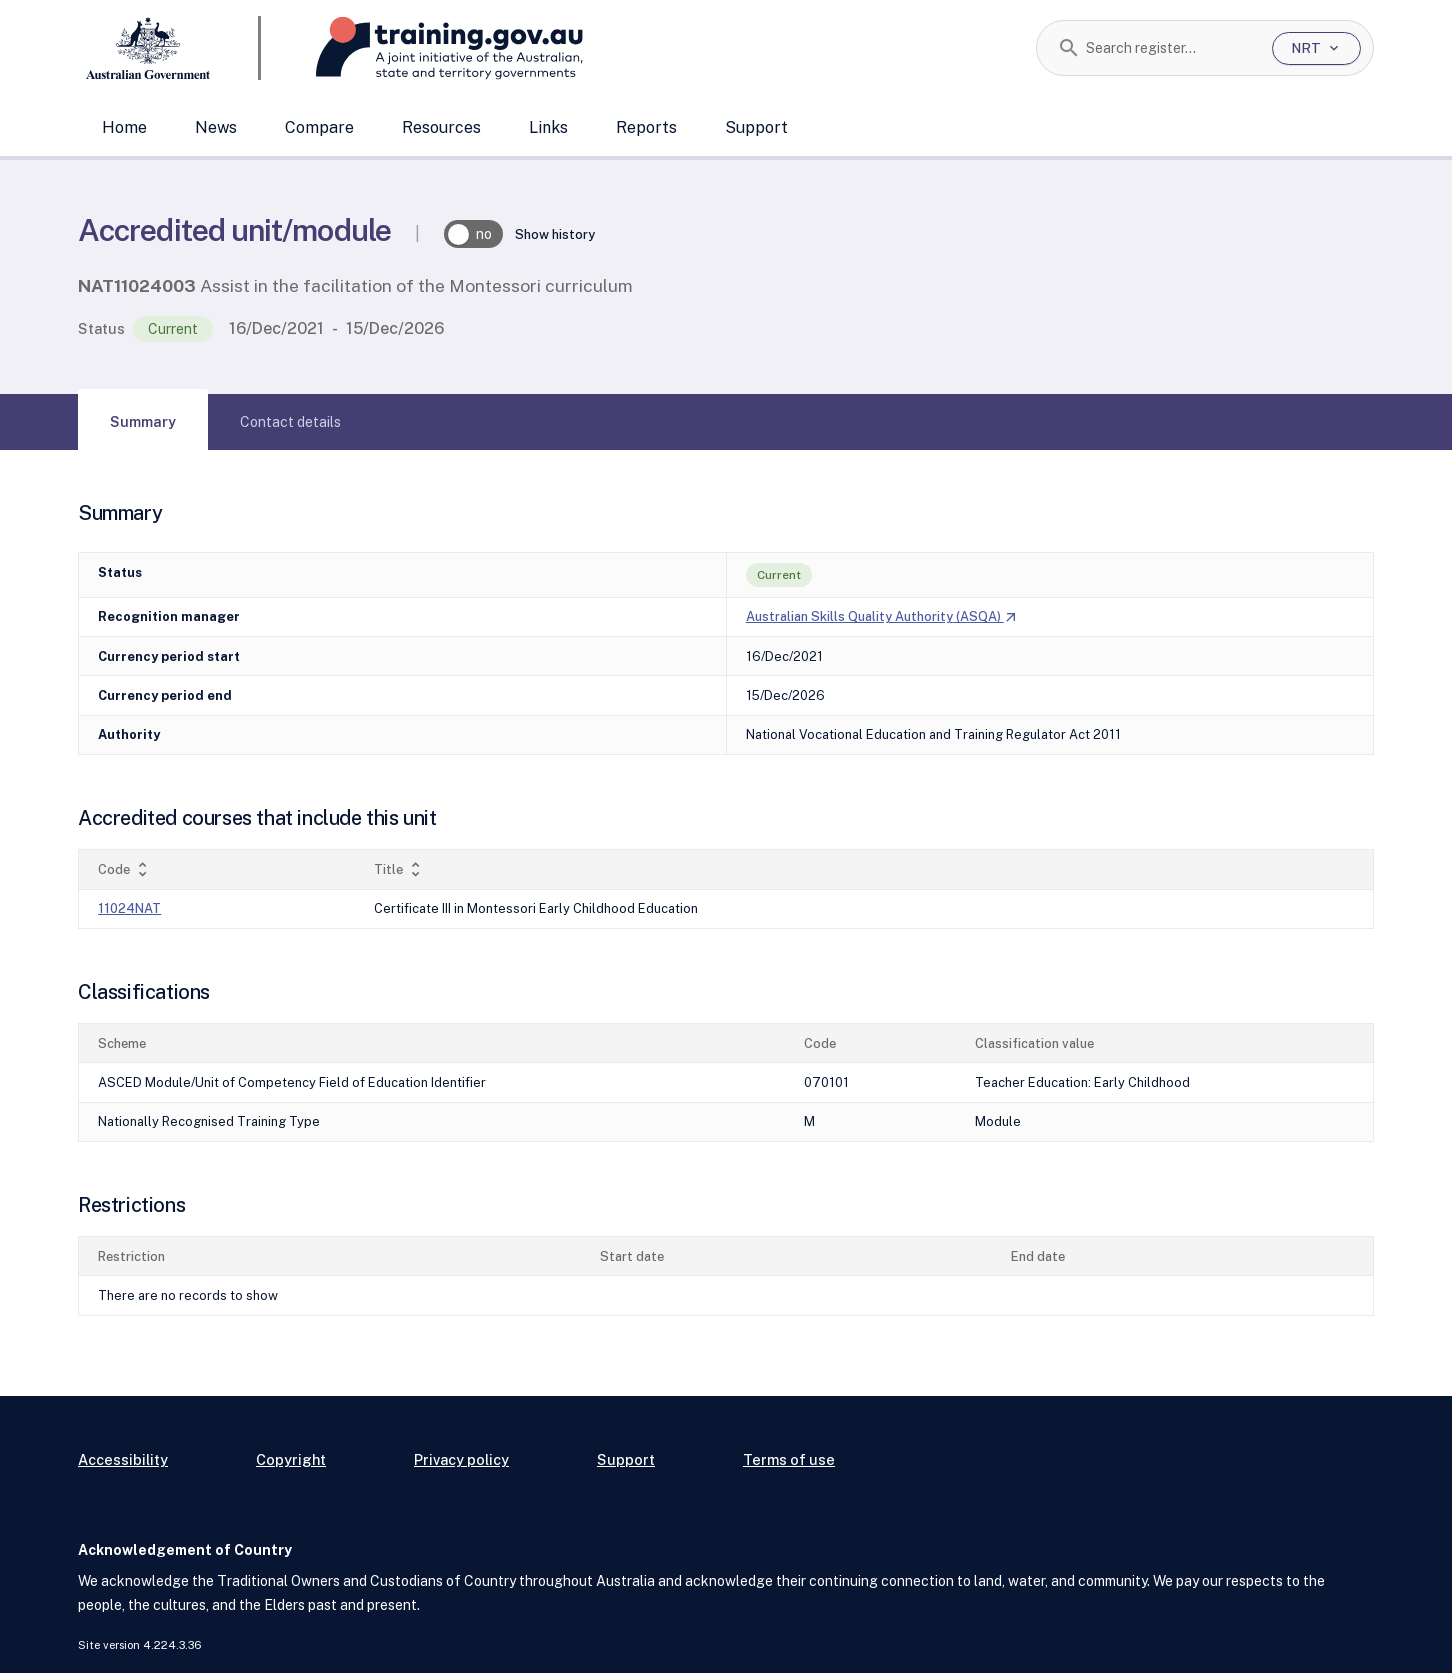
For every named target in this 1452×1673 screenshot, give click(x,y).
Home (124, 127)
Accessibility (123, 1459)
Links (548, 127)
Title (399, 869)
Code (125, 869)
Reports (646, 127)
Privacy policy (461, 1459)
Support (756, 127)
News (216, 127)
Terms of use (789, 1459)
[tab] (143, 422)
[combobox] (1171, 48)
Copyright (291, 1459)
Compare (319, 127)
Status (101, 328)
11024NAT (129, 908)
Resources (441, 127)
